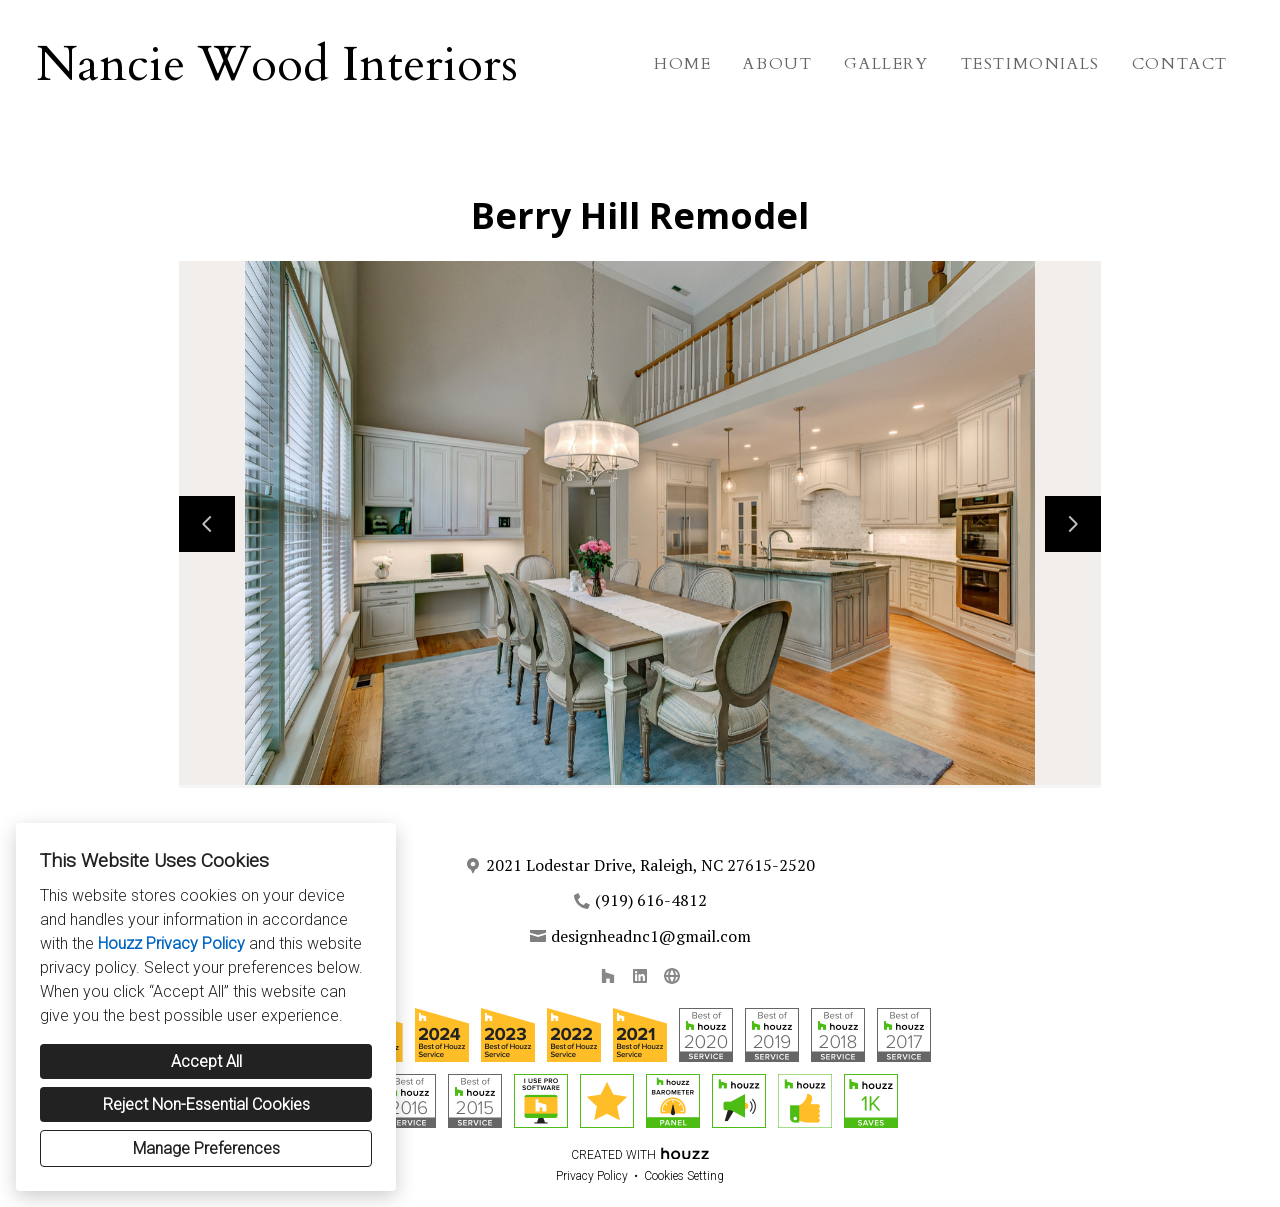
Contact (1180, 64)
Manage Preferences (206, 1148)
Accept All (206, 1061)
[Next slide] (1073, 524)
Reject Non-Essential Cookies (206, 1104)
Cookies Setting (684, 1176)
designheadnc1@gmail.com (651, 936)
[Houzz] (608, 976)
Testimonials (1030, 64)
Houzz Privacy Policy (171, 943)
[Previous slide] (207, 524)
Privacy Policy (592, 1176)
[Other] (672, 976)
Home (682, 64)
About (777, 64)
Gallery (886, 64)
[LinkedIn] (640, 976)
